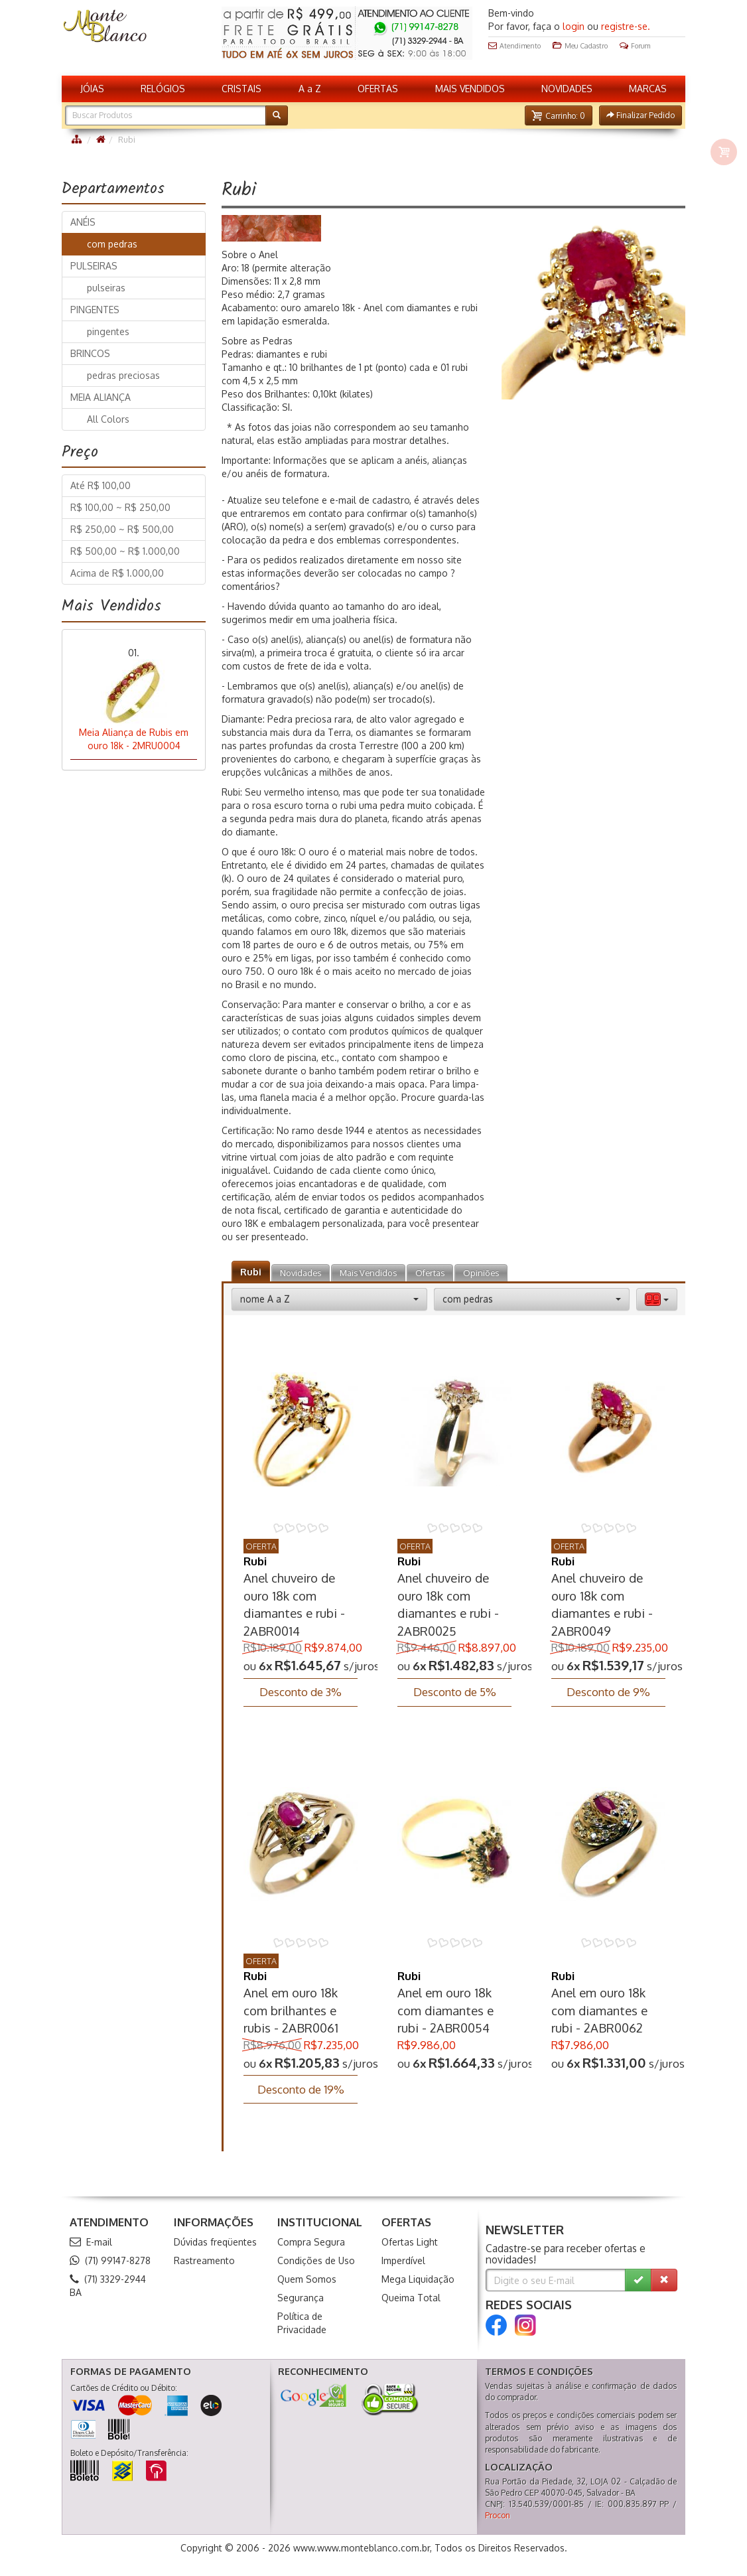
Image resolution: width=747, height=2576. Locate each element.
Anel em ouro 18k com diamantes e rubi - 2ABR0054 (445, 2010)
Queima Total (411, 2297)
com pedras (108, 244)
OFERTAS (378, 88)
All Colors (104, 419)
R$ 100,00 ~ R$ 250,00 (120, 507)
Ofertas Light (409, 2242)
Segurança (300, 2297)
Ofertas (429, 1272)
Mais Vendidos (368, 1272)
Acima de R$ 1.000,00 (117, 573)
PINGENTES (94, 309)
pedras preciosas (119, 375)
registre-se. (625, 26)
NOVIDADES (566, 88)
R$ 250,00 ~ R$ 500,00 (122, 529)
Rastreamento (204, 2260)
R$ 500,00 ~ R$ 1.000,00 (125, 551)
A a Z (310, 88)
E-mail (91, 2242)
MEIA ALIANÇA (100, 397)
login (573, 26)
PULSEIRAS (93, 265)
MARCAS (648, 88)
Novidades (300, 1272)
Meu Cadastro (580, 45)
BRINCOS (90, 353)
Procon (497, 2515)
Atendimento (514, 45)
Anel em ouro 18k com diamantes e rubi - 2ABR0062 (599, 2010)
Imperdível (403, 2260)
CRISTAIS (241, 88)
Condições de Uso (316, 2260)
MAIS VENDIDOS (470, 88)
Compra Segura (311, 2242)
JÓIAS (92, 88)
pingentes (104, 331)
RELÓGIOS (163, 88)
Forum (635, 45)
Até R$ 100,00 (100, 485)
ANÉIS (83, 222)
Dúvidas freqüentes (215, 2242)
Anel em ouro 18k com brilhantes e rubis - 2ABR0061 (290, 2010)
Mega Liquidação (417, 2279)
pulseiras (102, 287)
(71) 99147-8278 (110, 2260)
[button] (558, 115)
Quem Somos (306, 2279)
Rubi (250, 1271)
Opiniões (481, 1272)
